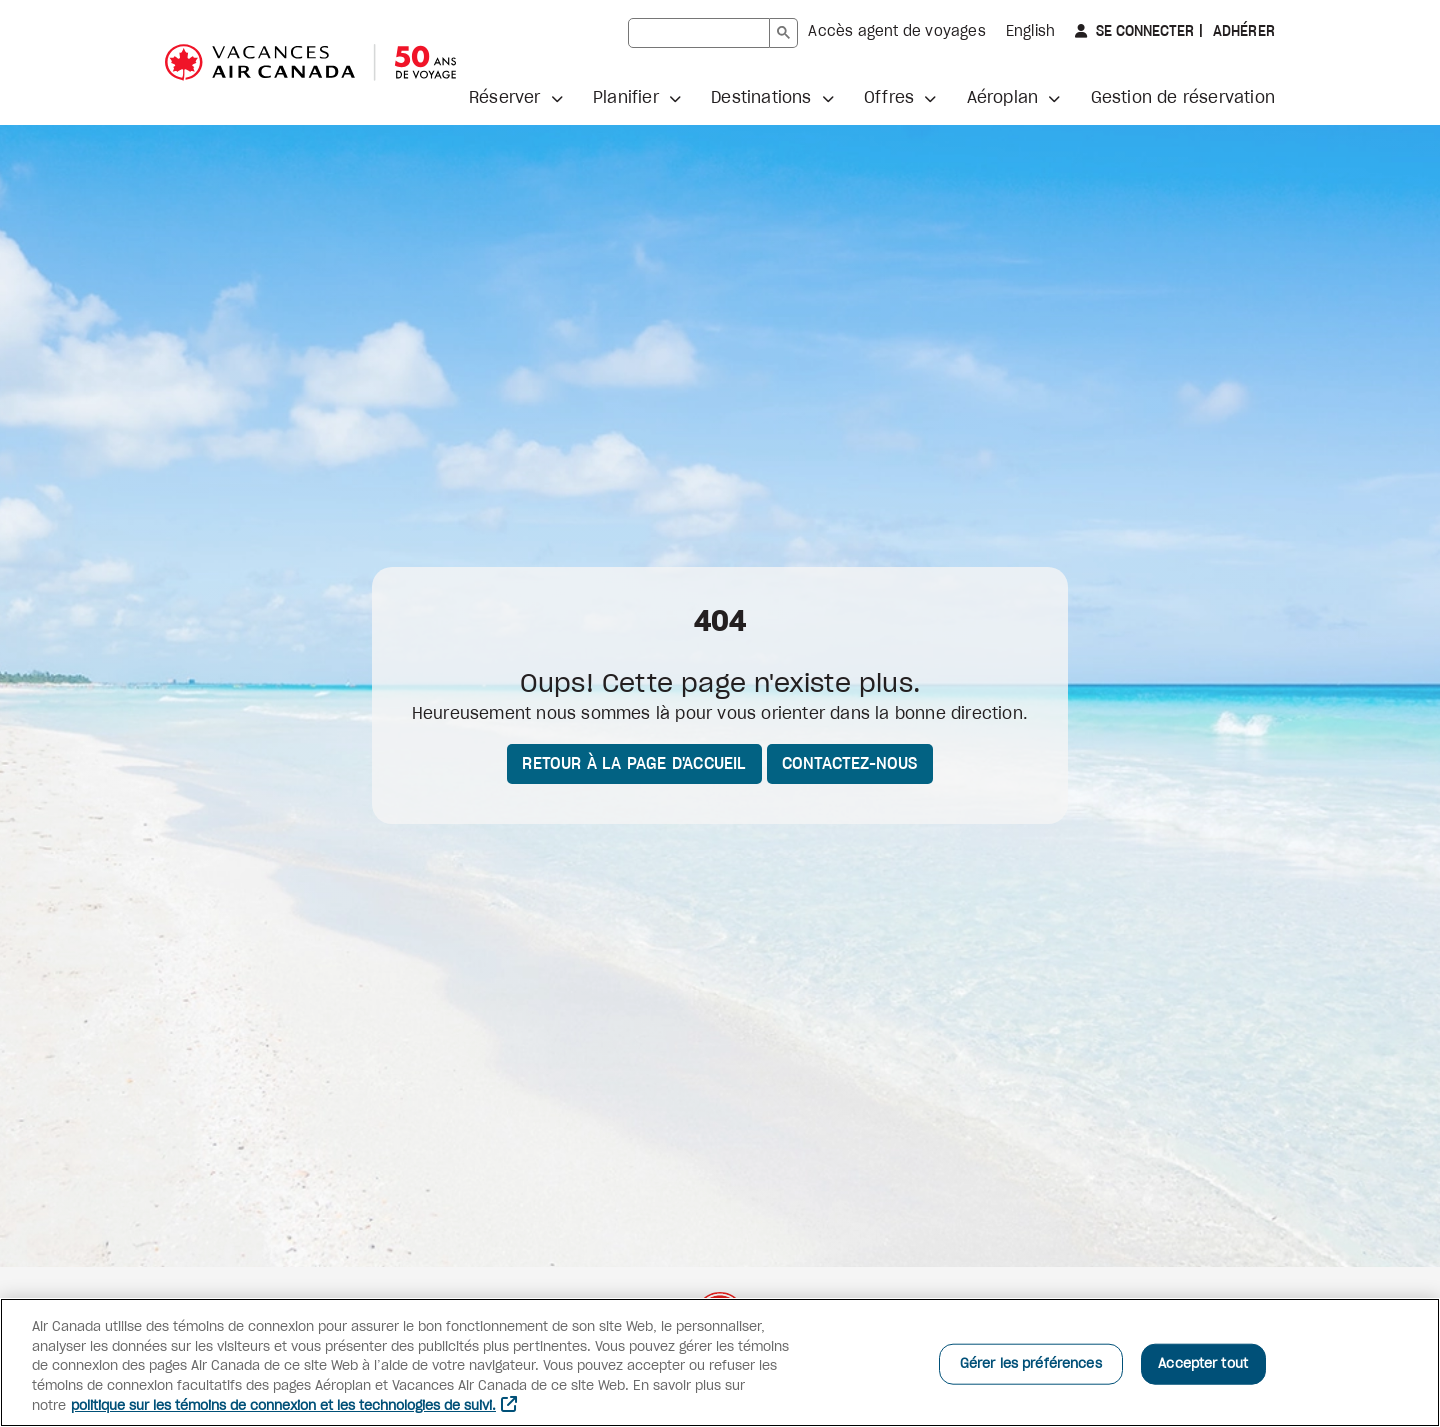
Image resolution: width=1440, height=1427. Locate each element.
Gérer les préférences (1031, 1363)
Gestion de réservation (1183, 98)
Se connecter (1143, 31)
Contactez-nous (850, 764)
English (1030, 32)
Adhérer (1241, 32)
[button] (516, 98)
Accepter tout (1203, 1363)
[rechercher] (699, 33)
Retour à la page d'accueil (634, 764)
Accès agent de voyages (896, 32)
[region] (720, 1362)
